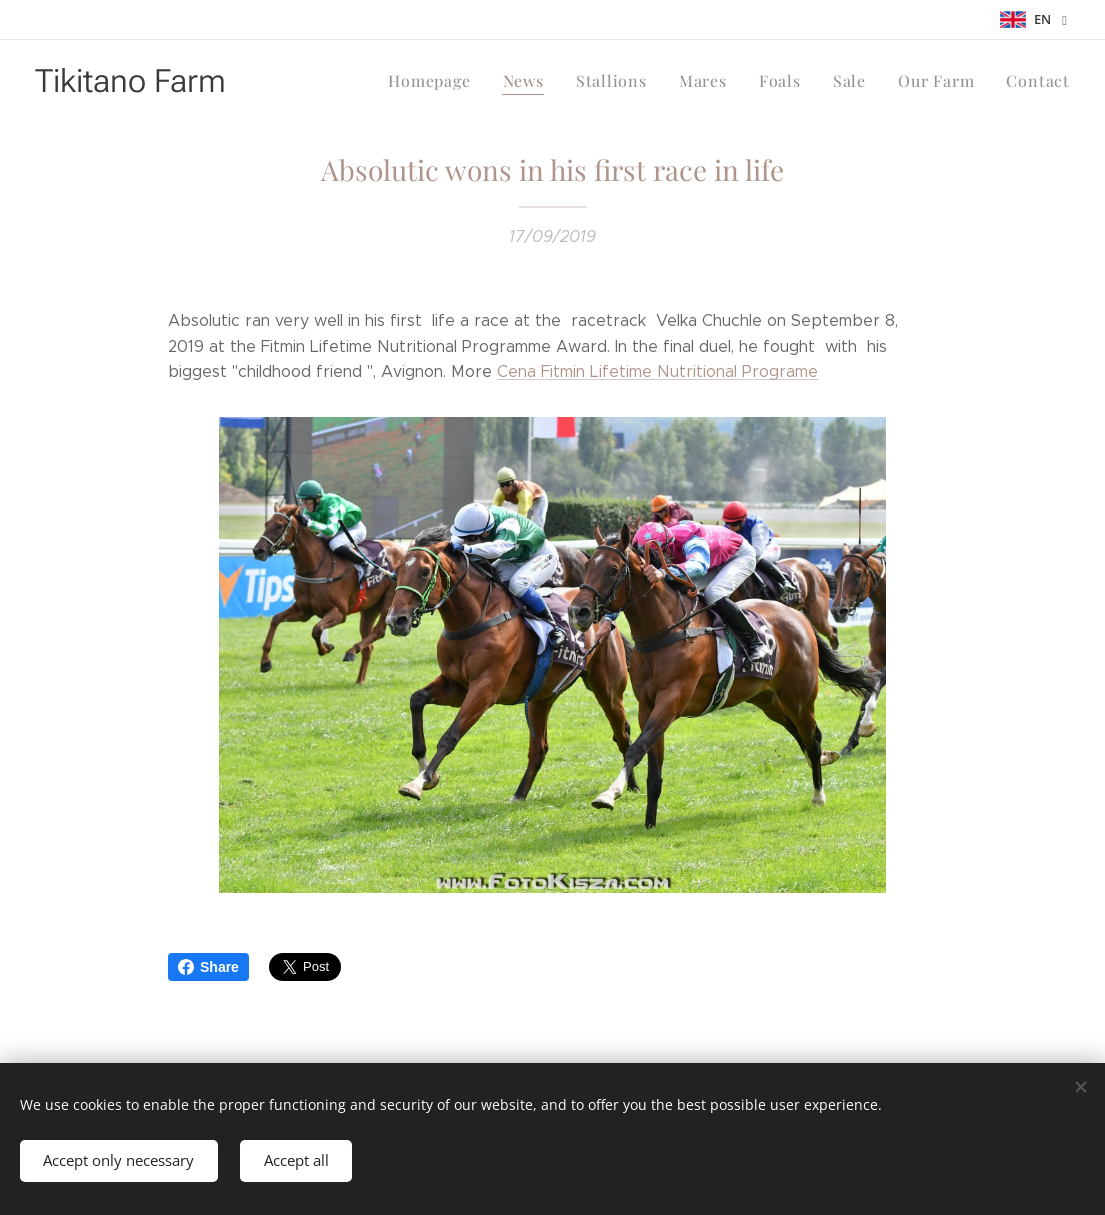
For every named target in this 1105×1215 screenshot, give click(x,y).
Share (208, 967)
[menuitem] (454, 81)
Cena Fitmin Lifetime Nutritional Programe (657, 371)
